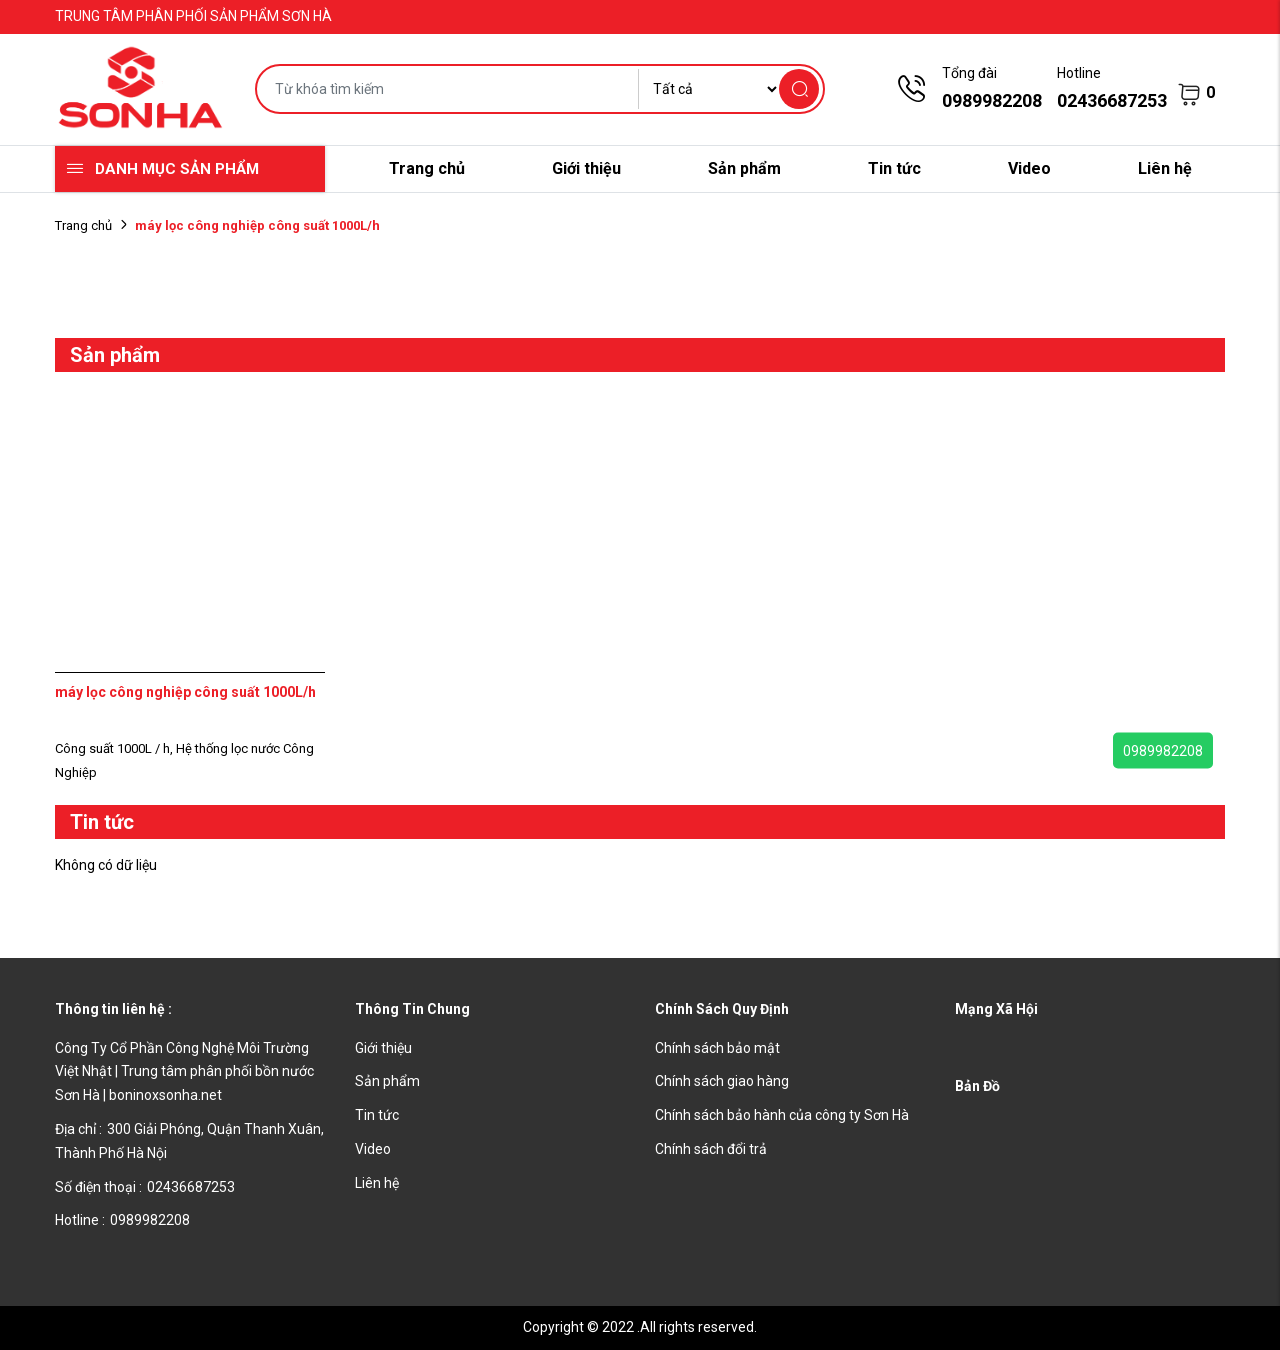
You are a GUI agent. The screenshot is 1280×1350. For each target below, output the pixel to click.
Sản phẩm (744, 168)
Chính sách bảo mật (717, 1048)
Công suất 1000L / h (115, 748)
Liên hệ (1165, 168)
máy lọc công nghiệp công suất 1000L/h (185, 692)
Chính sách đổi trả (711, 1149)
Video (1029, 168)
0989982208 (1163, 751)
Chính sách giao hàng (722, 1081)
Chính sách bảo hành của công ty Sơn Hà (782, 1115)
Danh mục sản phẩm (177, 169)
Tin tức (894, 168)
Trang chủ (427, 168)
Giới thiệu (586, 168)
